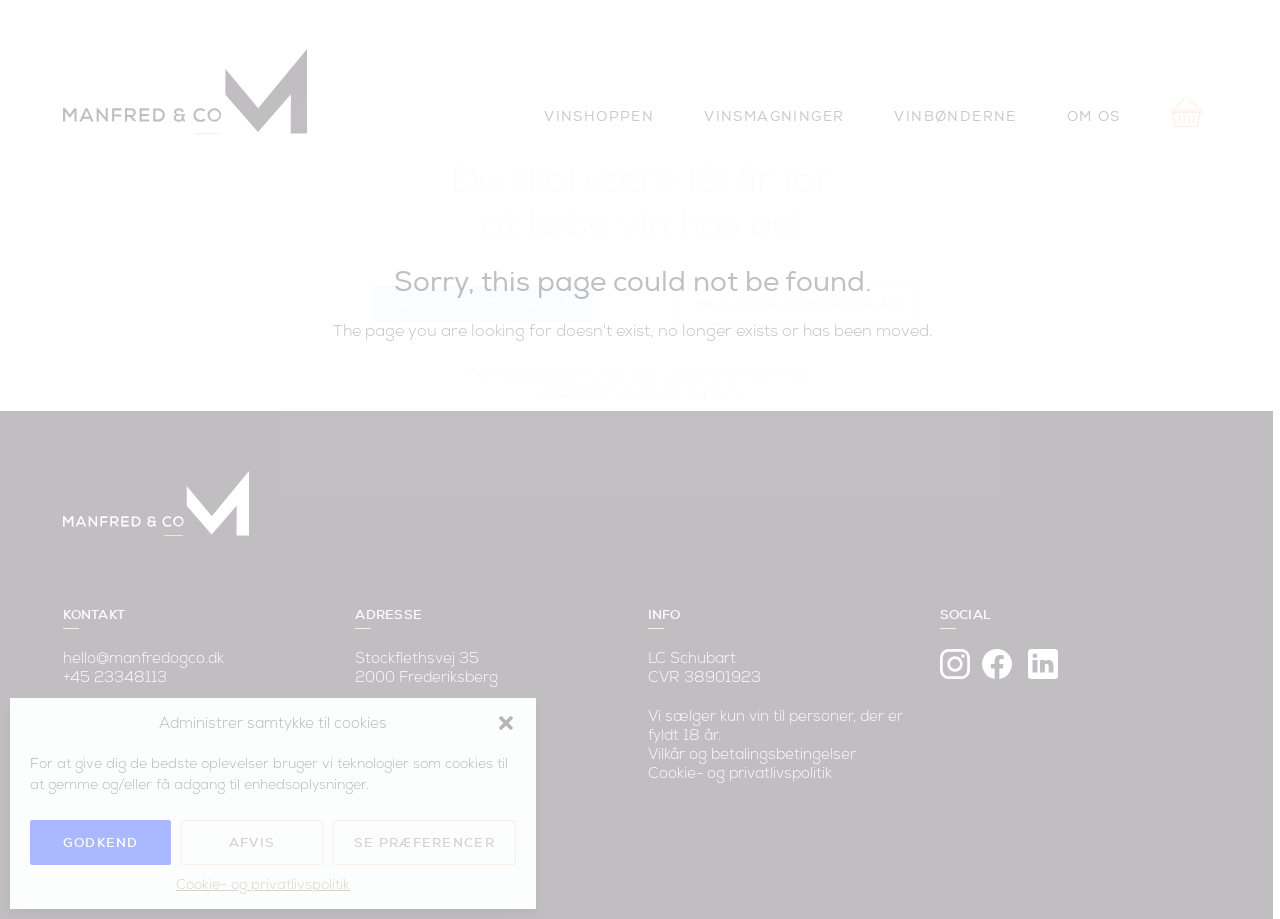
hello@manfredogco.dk (144, 639)
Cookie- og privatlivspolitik (263, 884)
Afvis (252, 842)
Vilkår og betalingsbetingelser (759, 735)
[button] (506, 723)
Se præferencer (424, 842)
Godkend (101, 842)
